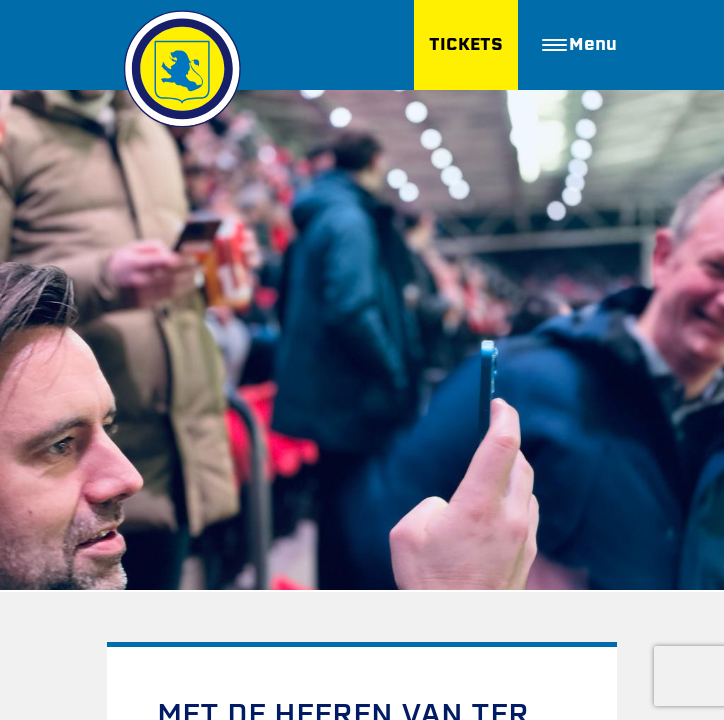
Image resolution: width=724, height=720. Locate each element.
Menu (579, 44)
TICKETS (466, 44)
